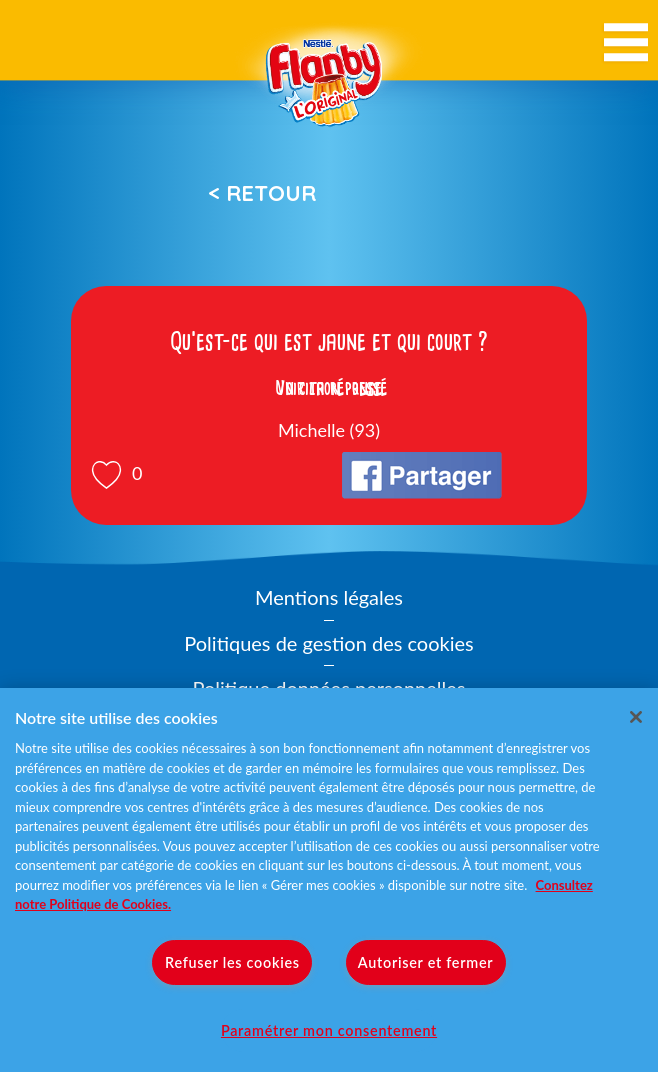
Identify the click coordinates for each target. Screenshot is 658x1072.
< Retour (262, 193)
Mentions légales (329, 597)
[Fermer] (636, 717)
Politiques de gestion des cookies (328, 643)
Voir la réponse (329, 388)
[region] (329, 880)
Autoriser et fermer (425, 962)
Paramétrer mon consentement (329, 1030)
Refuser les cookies (232, 962)
